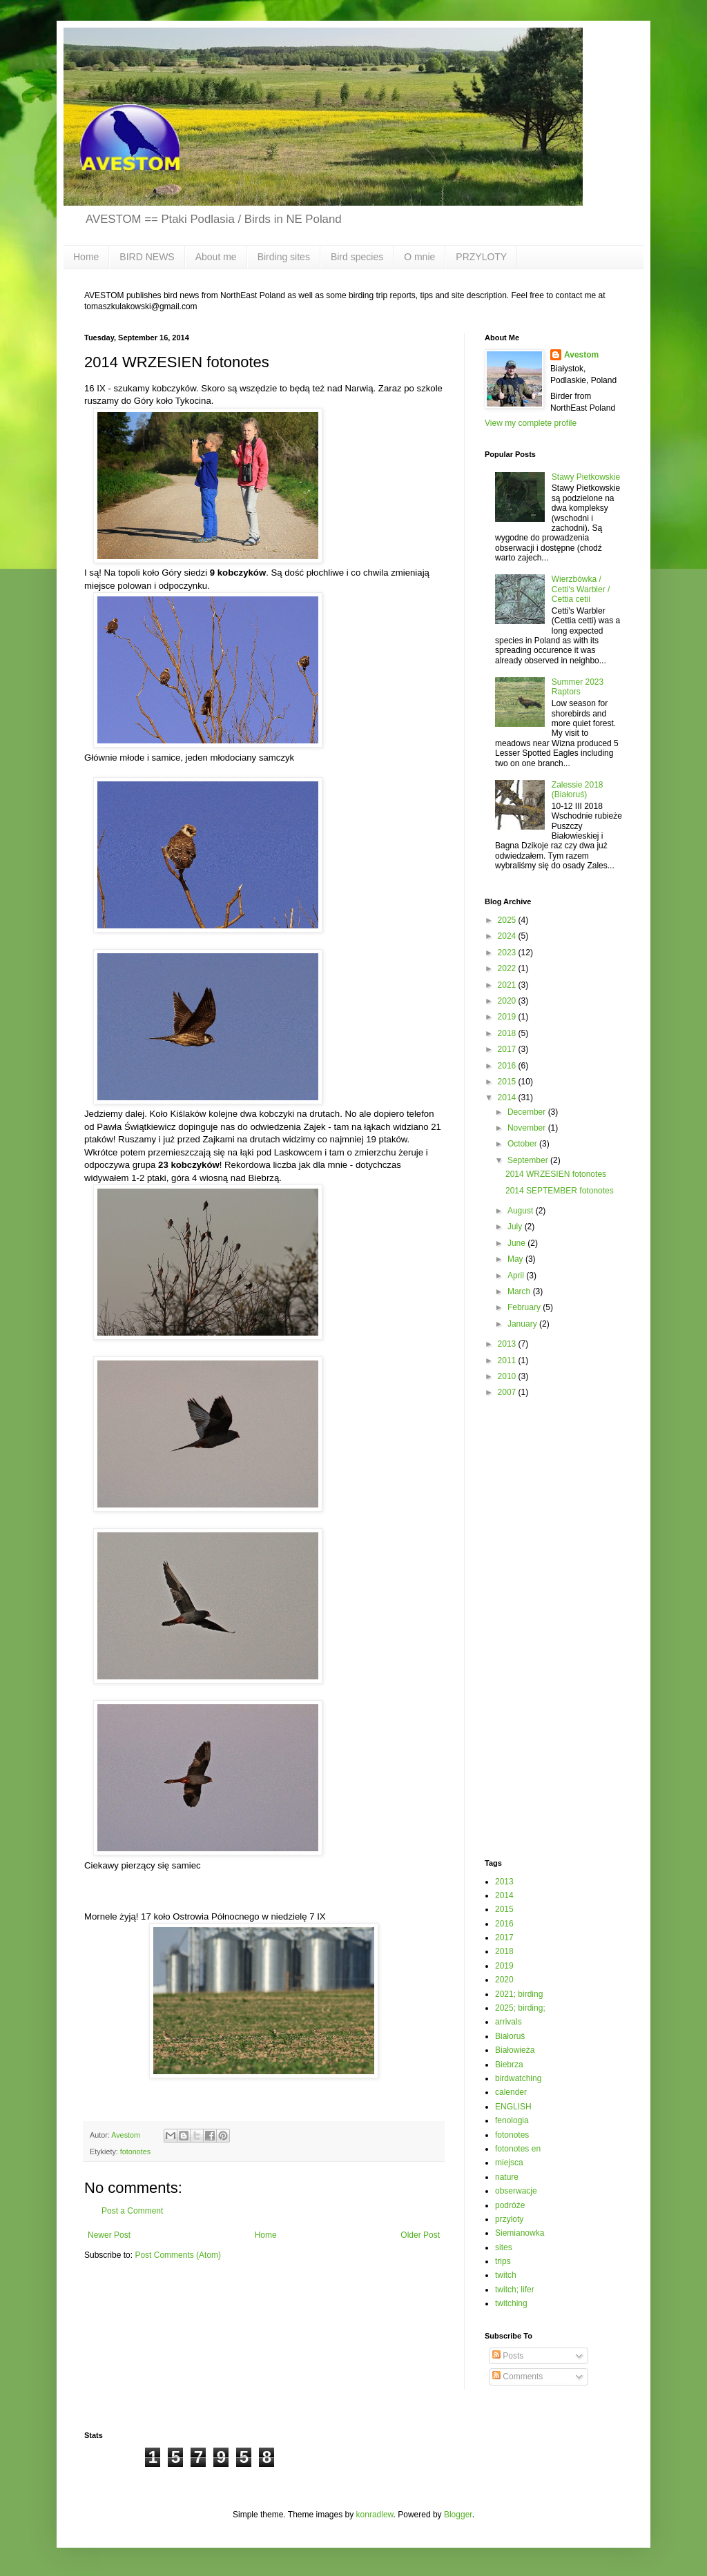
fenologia (512, 2120)
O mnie (419, 256)
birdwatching (518, 2078)
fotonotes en (518, 2149)
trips (503, 2261)
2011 (508, 1360)
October (523, 1144)
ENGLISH (513, 2106)
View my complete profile (531, 423)
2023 (508, 952)
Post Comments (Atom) (178, 2255)
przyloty (509, 2219)
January (523, 1324)
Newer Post (109, 2235)
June (517, 1243)
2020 (508, 1001)
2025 (508, 920)
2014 (508, 1097)
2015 (508, 1081)
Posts (507, 2356)
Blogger (458, 2514)
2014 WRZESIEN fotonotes (555, 1174)
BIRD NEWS (146, 256)
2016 (508, 1066)
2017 (508, 1049)
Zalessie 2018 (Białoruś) (577, 789)
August (521, 1211)
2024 (508, 936)
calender (511, 2092)
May (516, 1259)
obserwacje (516, 2191)
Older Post (420, 2235)
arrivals (508, 2022)
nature (507, 2177)
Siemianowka (519, 2233)
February (525, 1307)
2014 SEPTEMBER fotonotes (559, 1191)
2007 (508, 1392)
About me (216, 256)
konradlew (375, 2514)
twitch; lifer (514, 2289)
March (520, 1291)
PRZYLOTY (481, 256)
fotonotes (135, 2151)
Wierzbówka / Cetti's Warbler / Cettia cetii (581, 589)
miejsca (509, 2162)
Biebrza (509, 2064)
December (527, 1112)
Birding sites (284, 256)
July (516, 1226)
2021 (508, 985)
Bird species (357, 256)
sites (503, 2247)
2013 (508, 1344)
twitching (511, 2303)
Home (86, 256)
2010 (508, 1376)
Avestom (581, 355)
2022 (508, 968)
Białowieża (514, 2050)
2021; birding (519, 1994)
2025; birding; (520, 2008)
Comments (517, 2376)
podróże (510, 2205)
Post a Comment (132, 2211)
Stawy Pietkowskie (586, 477)
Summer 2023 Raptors (577, 686)
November (527, 1128)
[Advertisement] (540, 1628)
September (528, 1160)
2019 (508, 1017)
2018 (508, 1033)
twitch (505, 2275)
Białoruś (510, 2036)
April (516, 1275)
